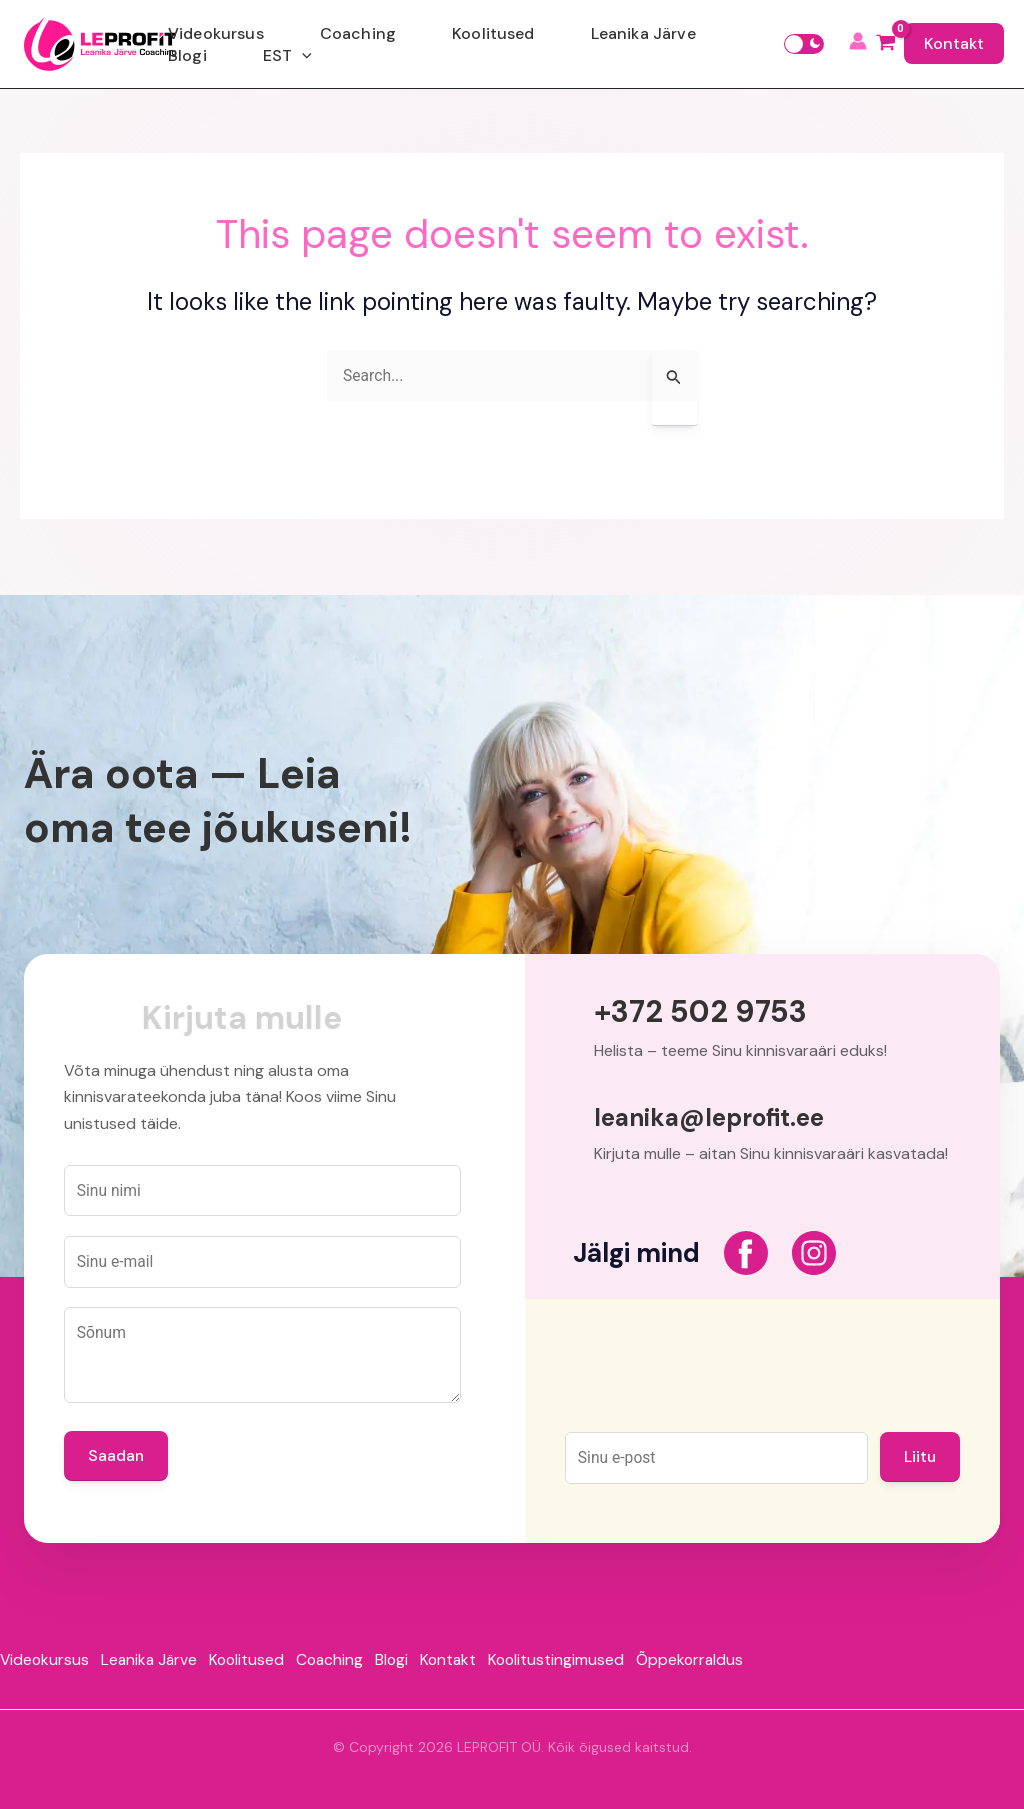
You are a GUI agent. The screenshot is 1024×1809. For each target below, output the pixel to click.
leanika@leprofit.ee (709, 1109)
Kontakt (954, 43)
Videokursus (284, 43)
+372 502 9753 (708, 1002)
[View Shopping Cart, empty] (885, 44)
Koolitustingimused (593, 1655)
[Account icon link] (858, 44)
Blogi (679, 43)
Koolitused (481, 43)
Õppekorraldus (732, 1655)
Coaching (386, 43)
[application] (754, 44)
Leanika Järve (591, 43)
